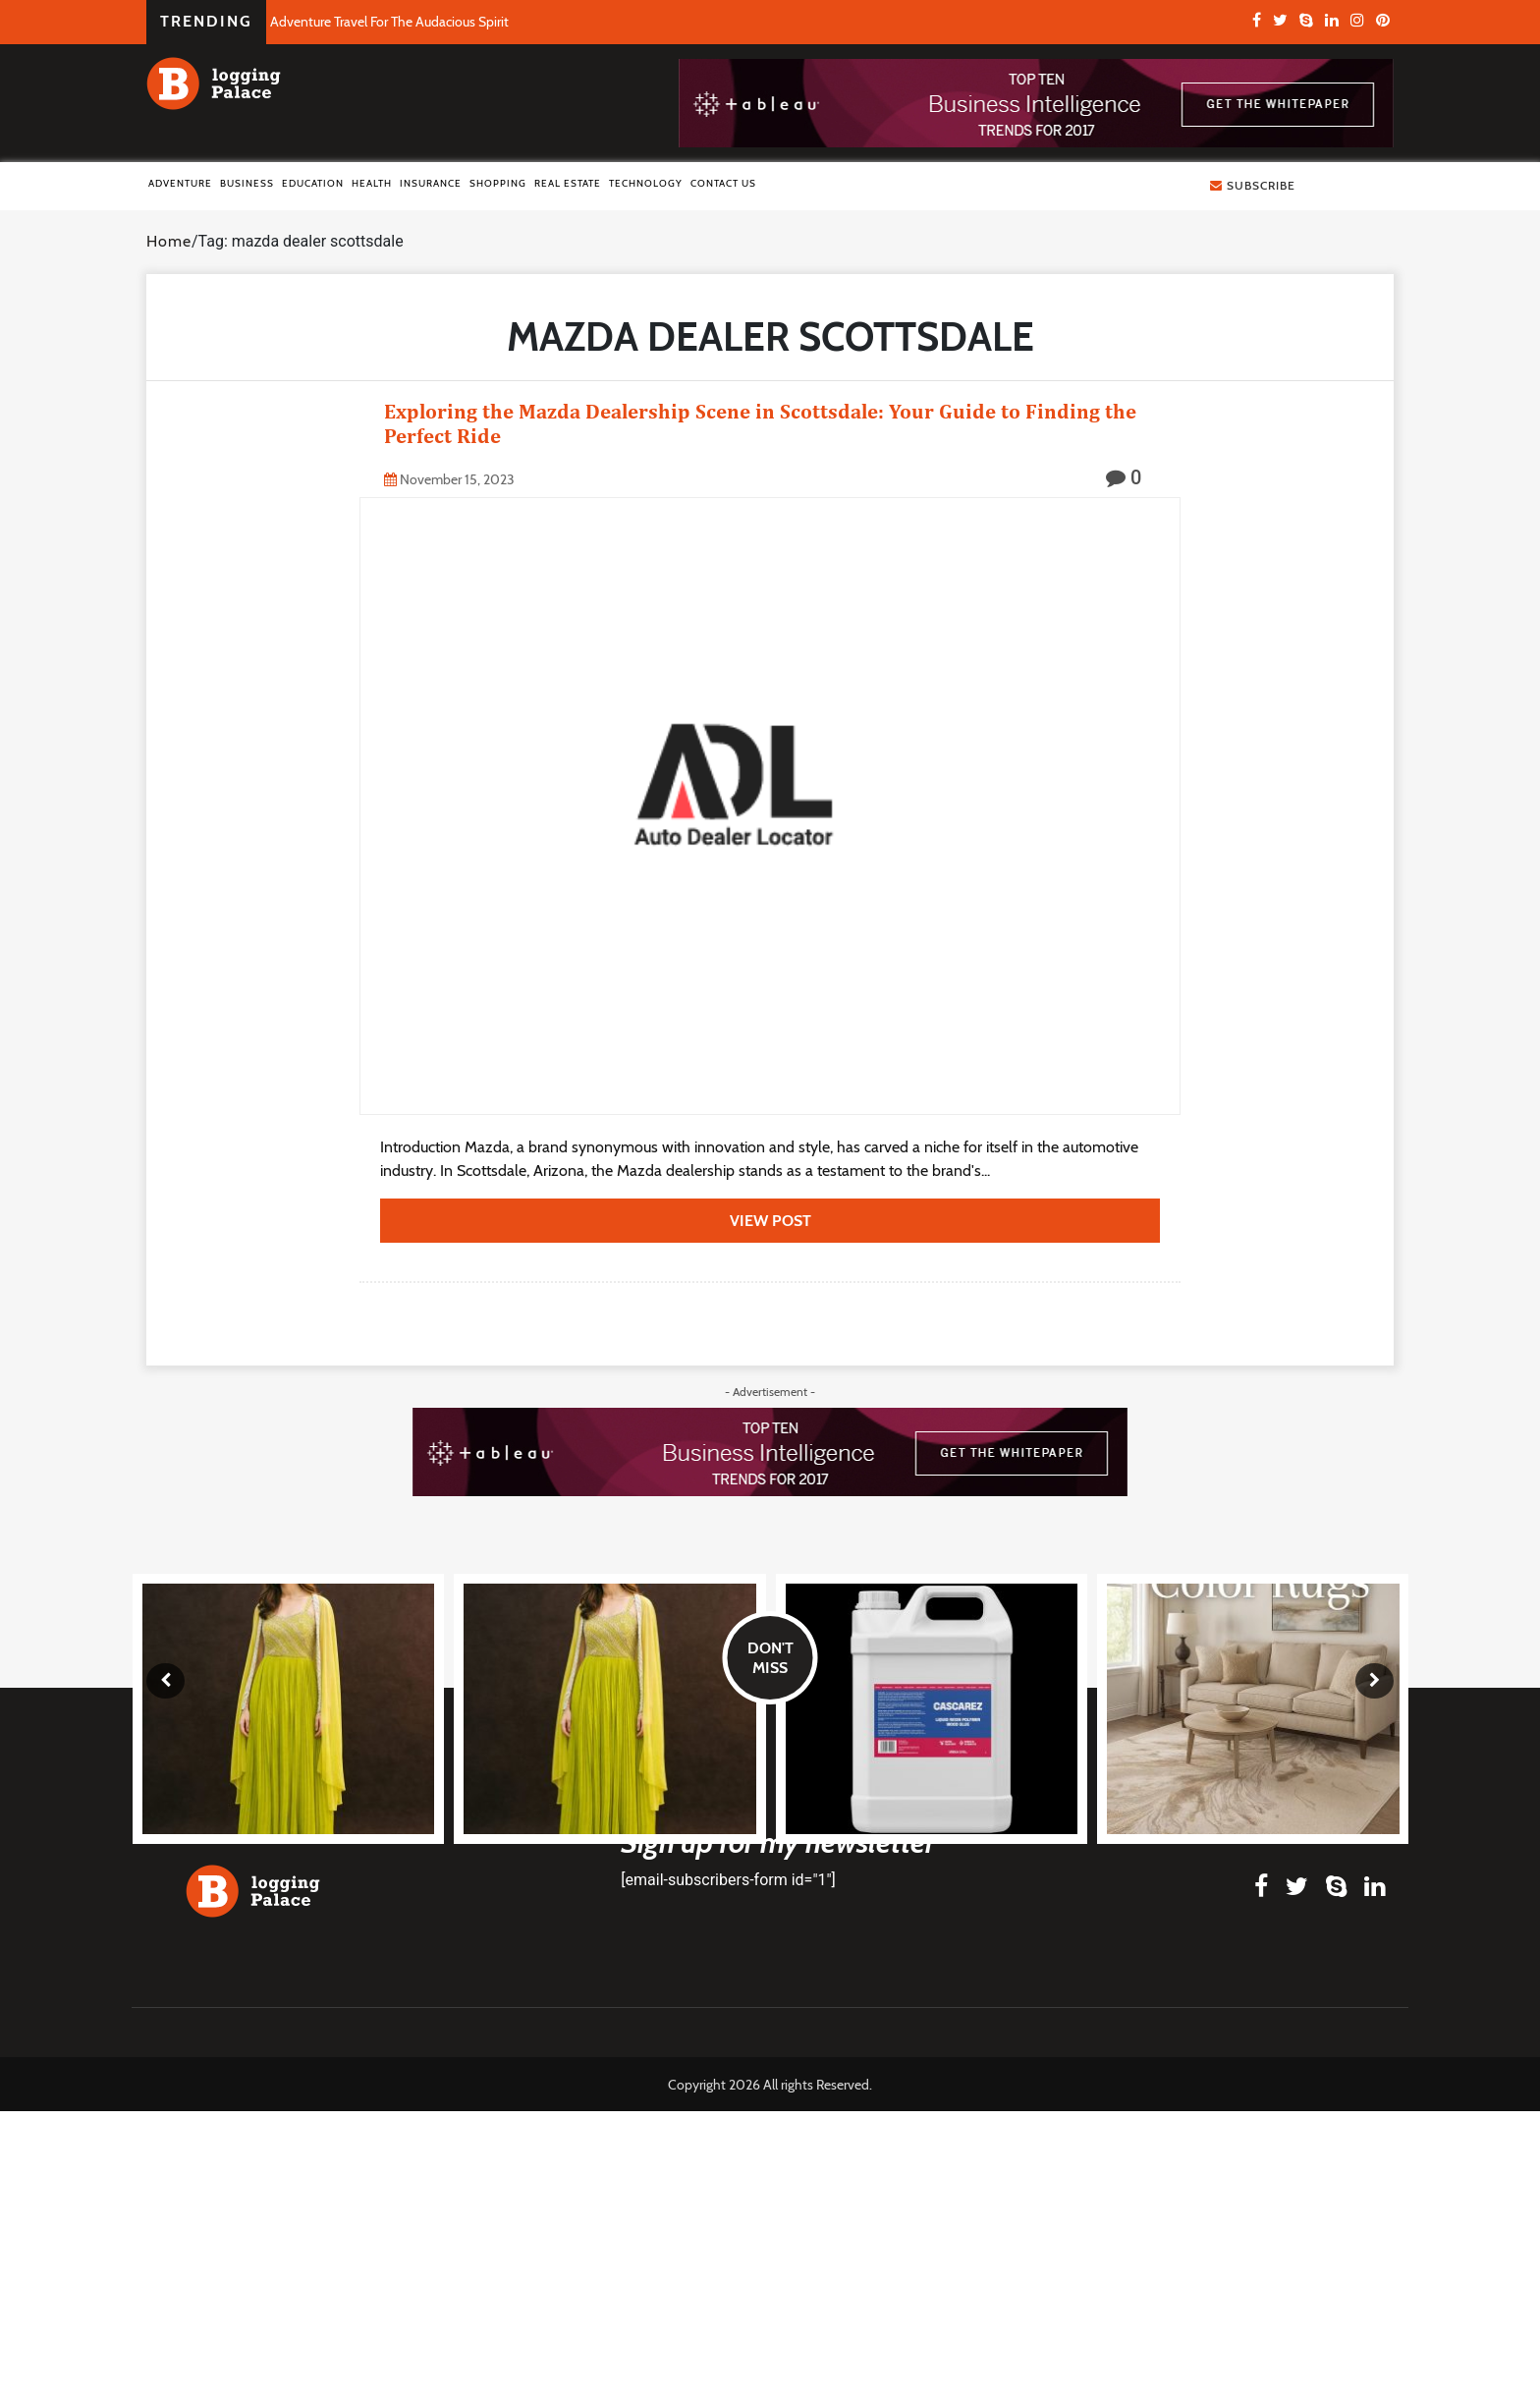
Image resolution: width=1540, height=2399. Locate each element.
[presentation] (165, 1681)
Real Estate (567, 183)
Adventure (180, 183)
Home (169, 241)
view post (770, 1220)
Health (372, 183)
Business (247, 183)
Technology (646, 183)
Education (313, 183)
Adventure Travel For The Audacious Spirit (389, 21)
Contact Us (723, 183)
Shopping (497, 183)
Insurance (431, 183)
